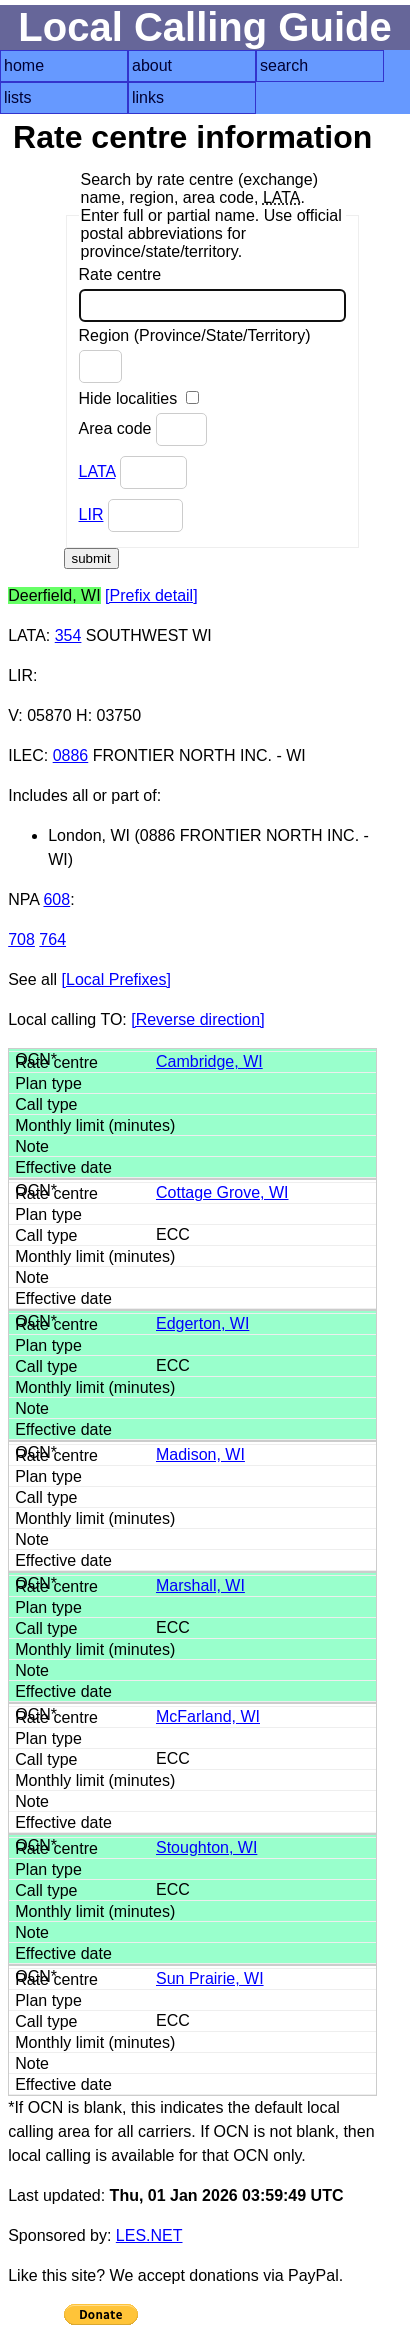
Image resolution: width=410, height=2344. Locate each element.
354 (68, 635)
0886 (71, 755)
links (148, 97)
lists (18, 97)
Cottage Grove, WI (222, 1192)
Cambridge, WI (209, 1061)
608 (56, 899)
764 (52, 939)
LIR (91, 514)
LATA (97, 471)
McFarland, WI (208, 1716)
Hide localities (139, 398)
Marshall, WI (200, 1585)
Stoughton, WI (206, 1847)
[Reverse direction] (197, 1019)
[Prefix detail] (151, 595)
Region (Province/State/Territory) (195, 355)
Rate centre (212, 294)
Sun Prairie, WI (210, 1978)
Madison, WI (200, 1454)
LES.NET (149, 2235)
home (24, 65)
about (152, 65)
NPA (23, 899)
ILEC (26, 755)
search (284, 65)
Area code (143, 429)
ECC (173, 1234)
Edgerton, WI (202, 1323)
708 (21, 939)
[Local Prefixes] (116, 979)
